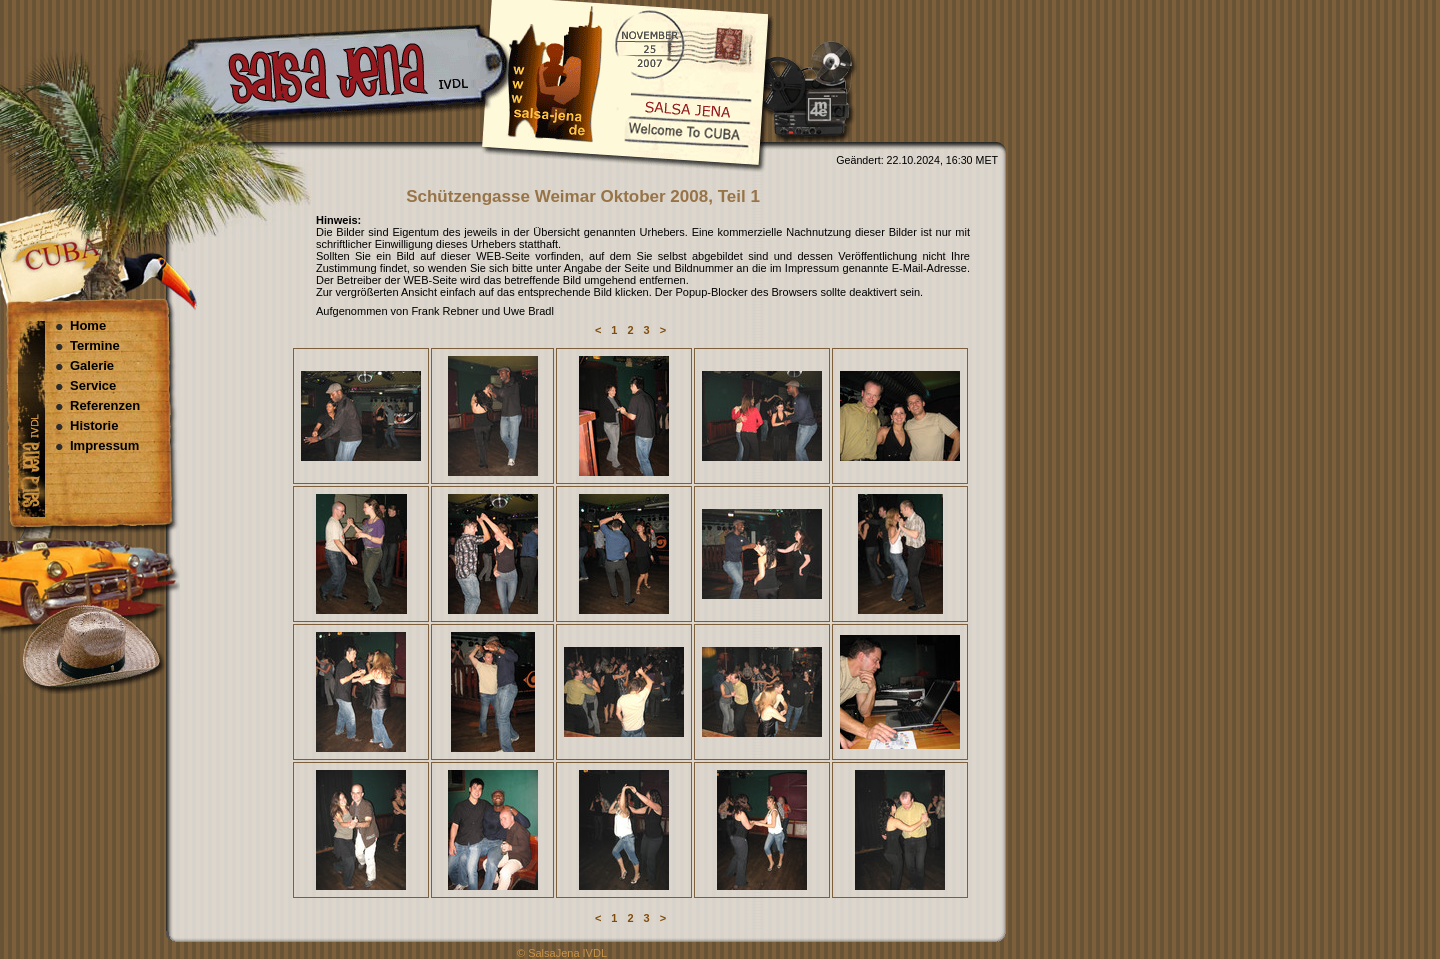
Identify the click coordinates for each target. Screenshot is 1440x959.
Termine (95, 345)
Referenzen (105, 405)
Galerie (92, 365)
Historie (94, 425)
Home (88, 325)
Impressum (104, 445)
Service (93, 385)
